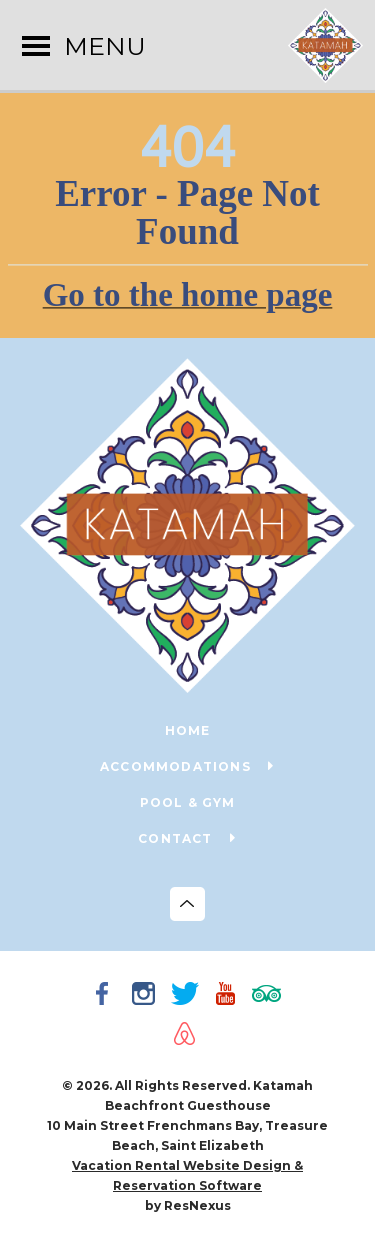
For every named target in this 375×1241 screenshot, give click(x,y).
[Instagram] (147, 996)
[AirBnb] (188, 1036)
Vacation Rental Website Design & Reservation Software (187, 1175)
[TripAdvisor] (270, 996)
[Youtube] (229, 996)
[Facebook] (106, 996)
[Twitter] (188, 996)
